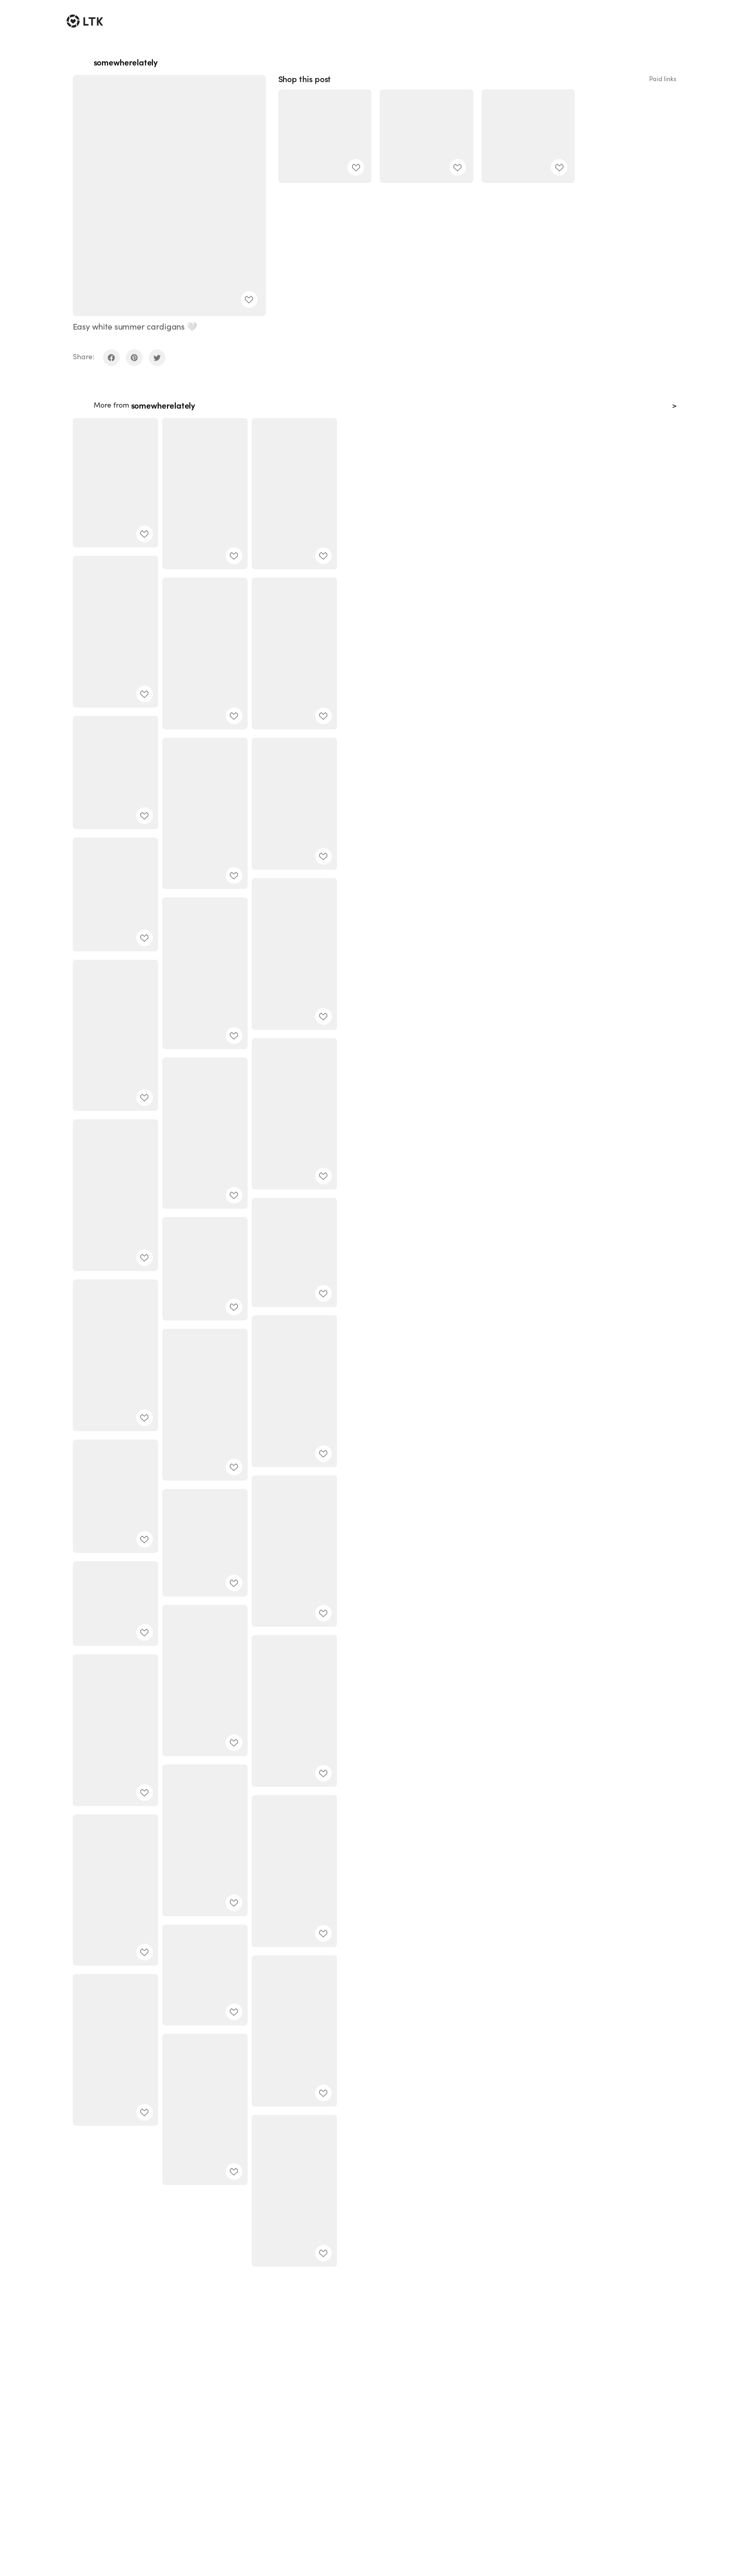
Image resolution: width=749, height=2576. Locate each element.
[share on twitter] (157, 357)
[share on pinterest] (134, 357)
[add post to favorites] (249, 299)
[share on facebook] (111, 357)
